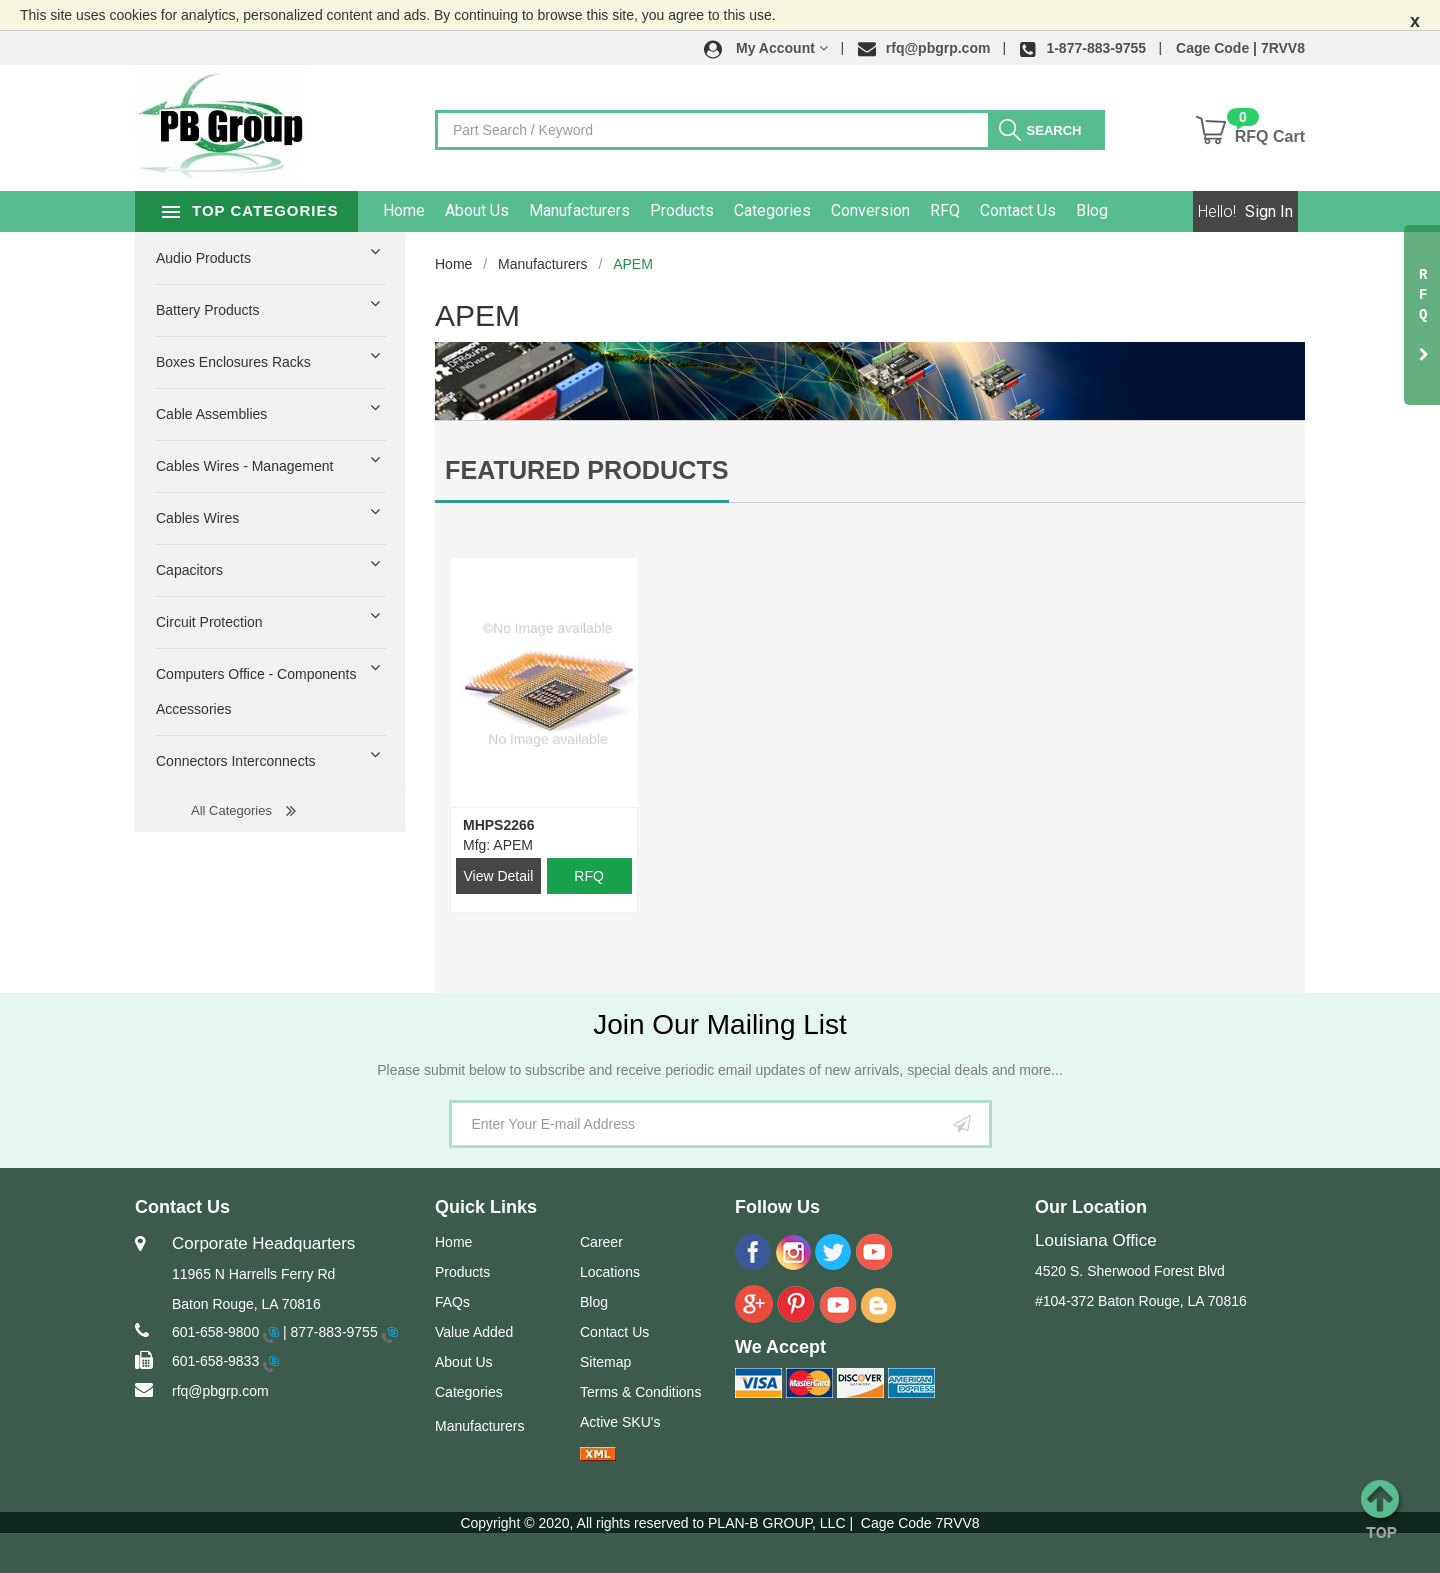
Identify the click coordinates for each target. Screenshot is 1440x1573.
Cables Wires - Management (244, 466)
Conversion (917, 210)
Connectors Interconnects (236, 761)
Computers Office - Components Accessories (256, 691)
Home (451, 210)
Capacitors (189, 570)
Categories (819, 210)
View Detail (498, 876)
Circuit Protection (209, 622)
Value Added (474, 1332)
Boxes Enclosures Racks (233, 362)
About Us (524, 210)
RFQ (992, 210)
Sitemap (605, 1362)
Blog (1139, 210)
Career (601, 1242)
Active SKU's (620, 1422)
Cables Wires (197, 518)
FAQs (452, 1302)
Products (729, 210)
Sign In (1269, 211)
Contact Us (1065, 210)
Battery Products (208, 310)
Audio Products (203, 258)
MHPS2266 (499, 825)
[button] (766, 48)
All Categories (231, 810)
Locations (610, 1272)
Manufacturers (626, 210)
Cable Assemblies (211, 414)
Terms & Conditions (640, 1392)
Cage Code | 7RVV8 (1240, 48)
